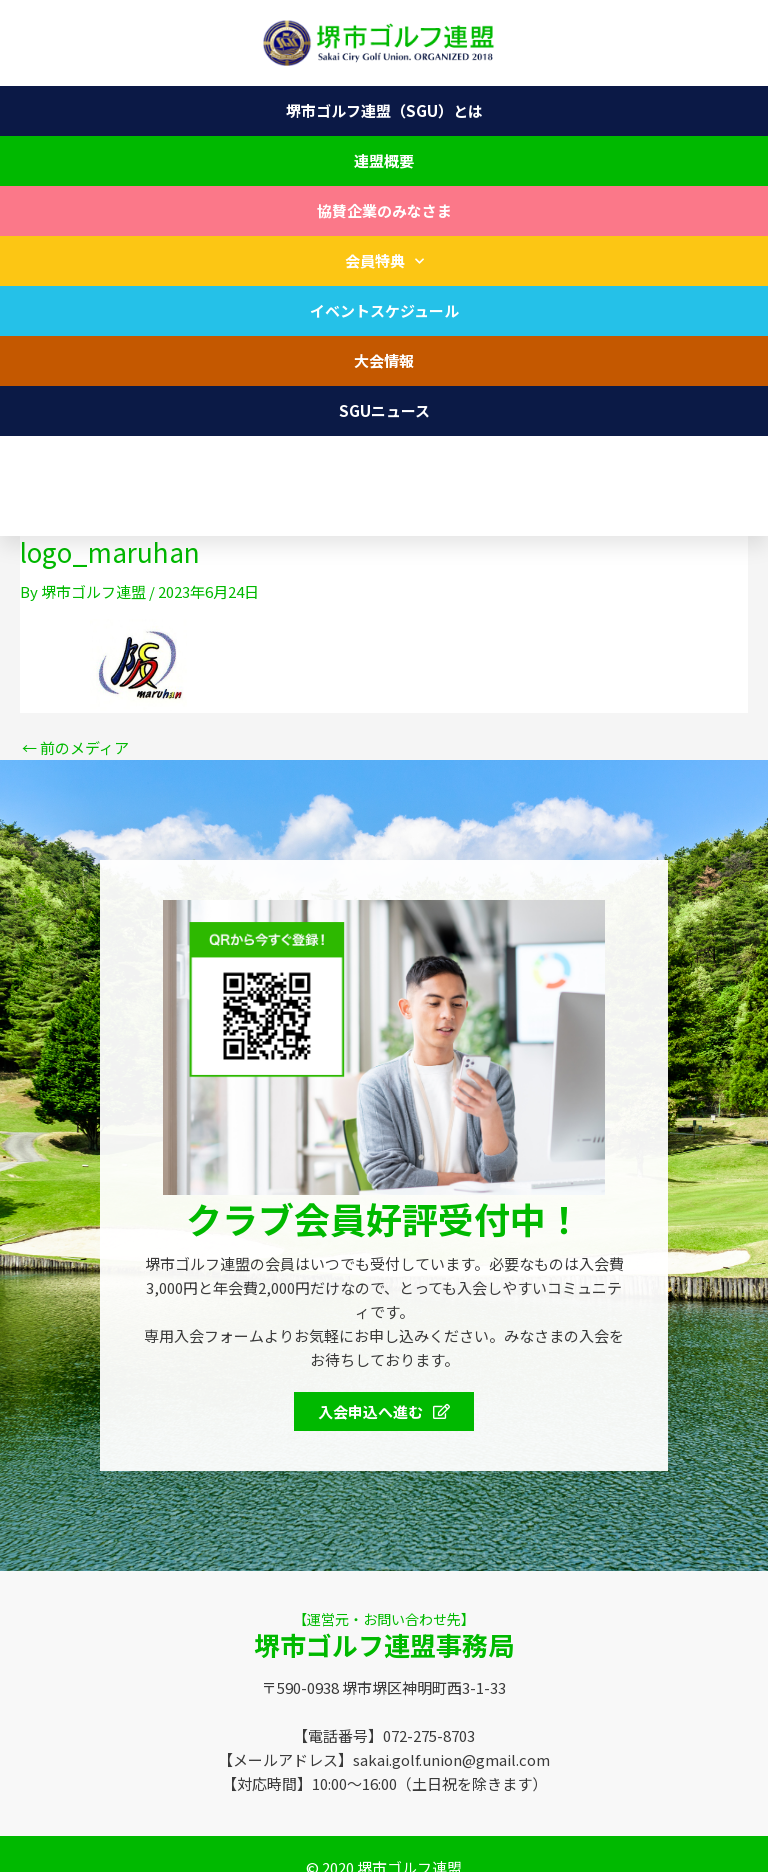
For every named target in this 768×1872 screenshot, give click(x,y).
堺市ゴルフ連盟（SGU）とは (384, 110)
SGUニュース (384, 410)
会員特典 (384, 261)
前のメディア (75, 747)
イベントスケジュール (384, 310)
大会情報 (384, 360)
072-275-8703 (84, 511)
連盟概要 (384, 160)
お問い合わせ (384, 460)
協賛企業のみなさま (384, 210)
